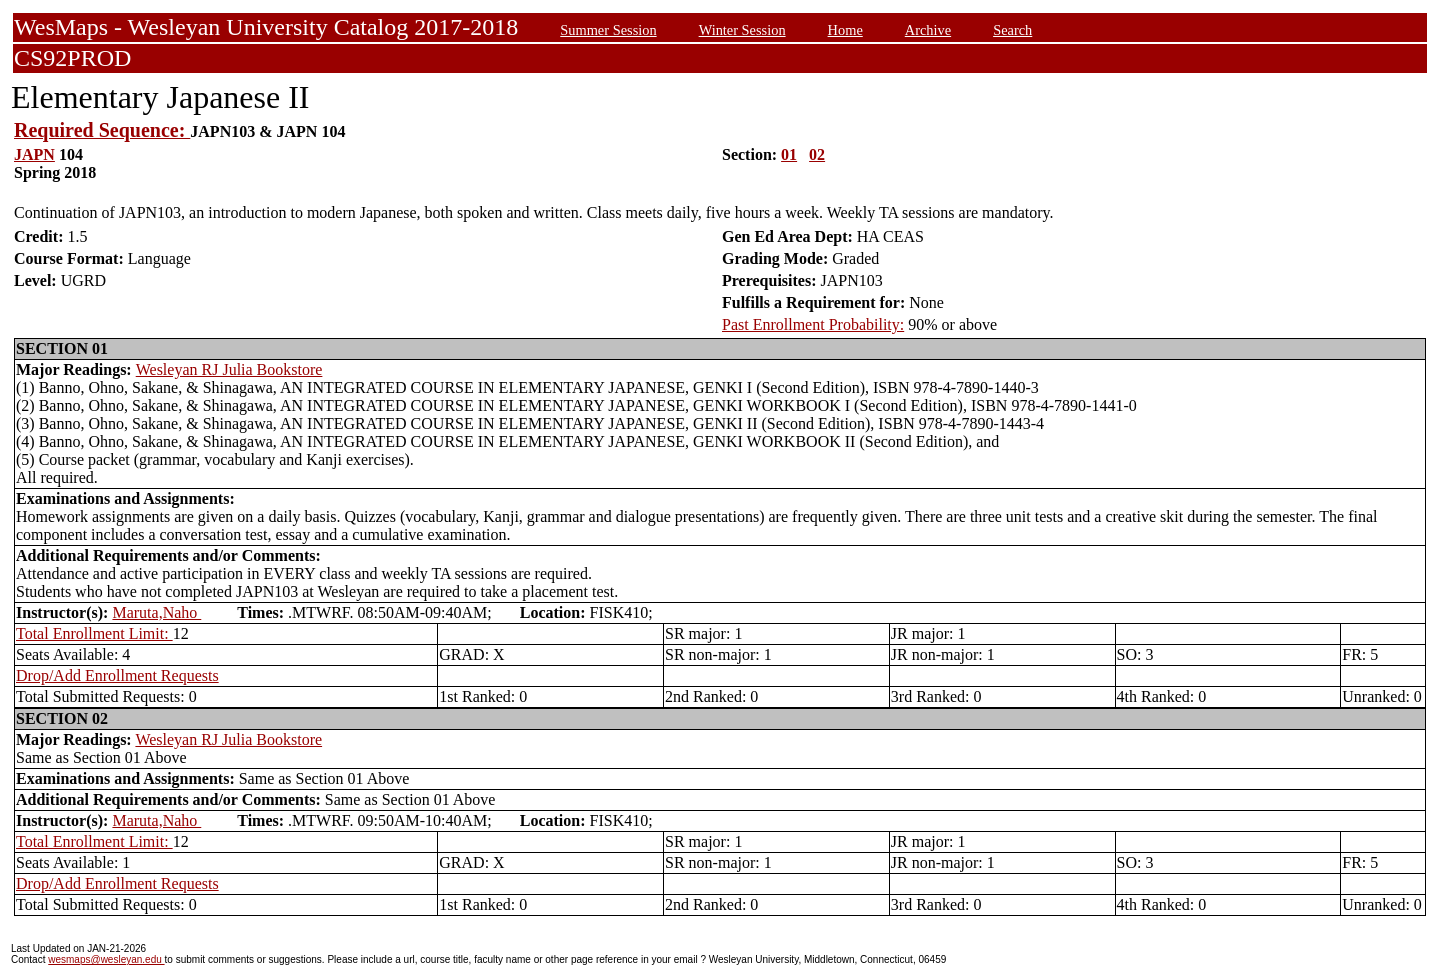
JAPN (34, 154)
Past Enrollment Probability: (813, 324)
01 (789, 154)
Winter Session (742, 30)
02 (817, 154)
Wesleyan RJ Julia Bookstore (229, 369)
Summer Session (608, 30)
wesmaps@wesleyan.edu (106, 959)
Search (1012, 30)
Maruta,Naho (156, 612)
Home (845, 30)
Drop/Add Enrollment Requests (117, 675)
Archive (928, 30)
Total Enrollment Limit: (94, 633)
